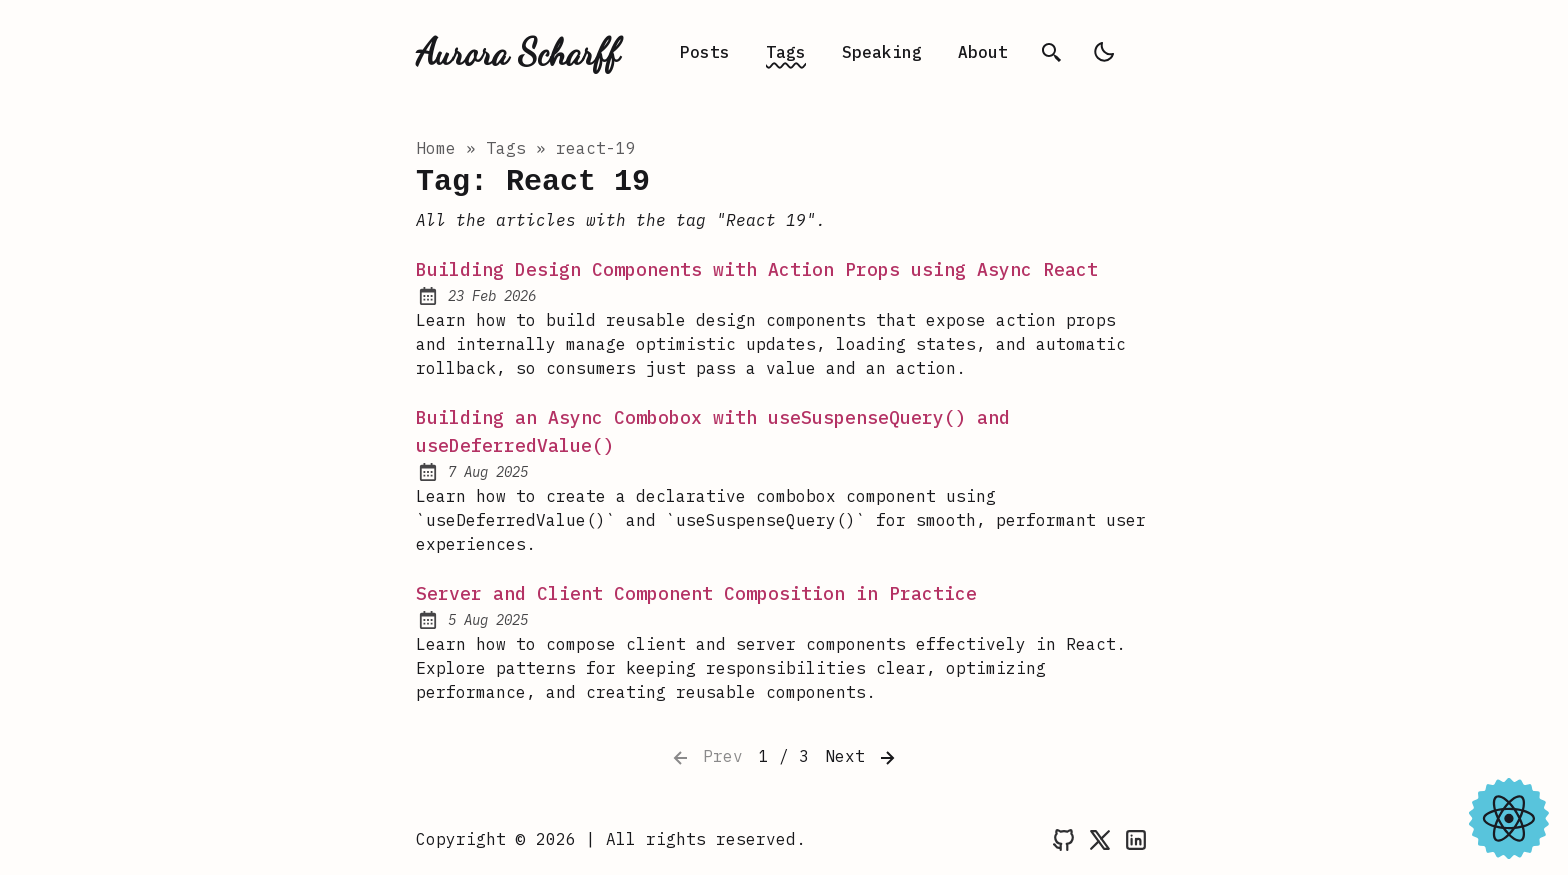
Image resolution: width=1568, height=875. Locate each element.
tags (506, 148)
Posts (705, 52)
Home (436, 148)
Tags (786, 52)
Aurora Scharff (517, 52)
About (983, 52)
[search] (1052, 52)
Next (862, 758)
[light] (1104, 52)
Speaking (882, 52)
